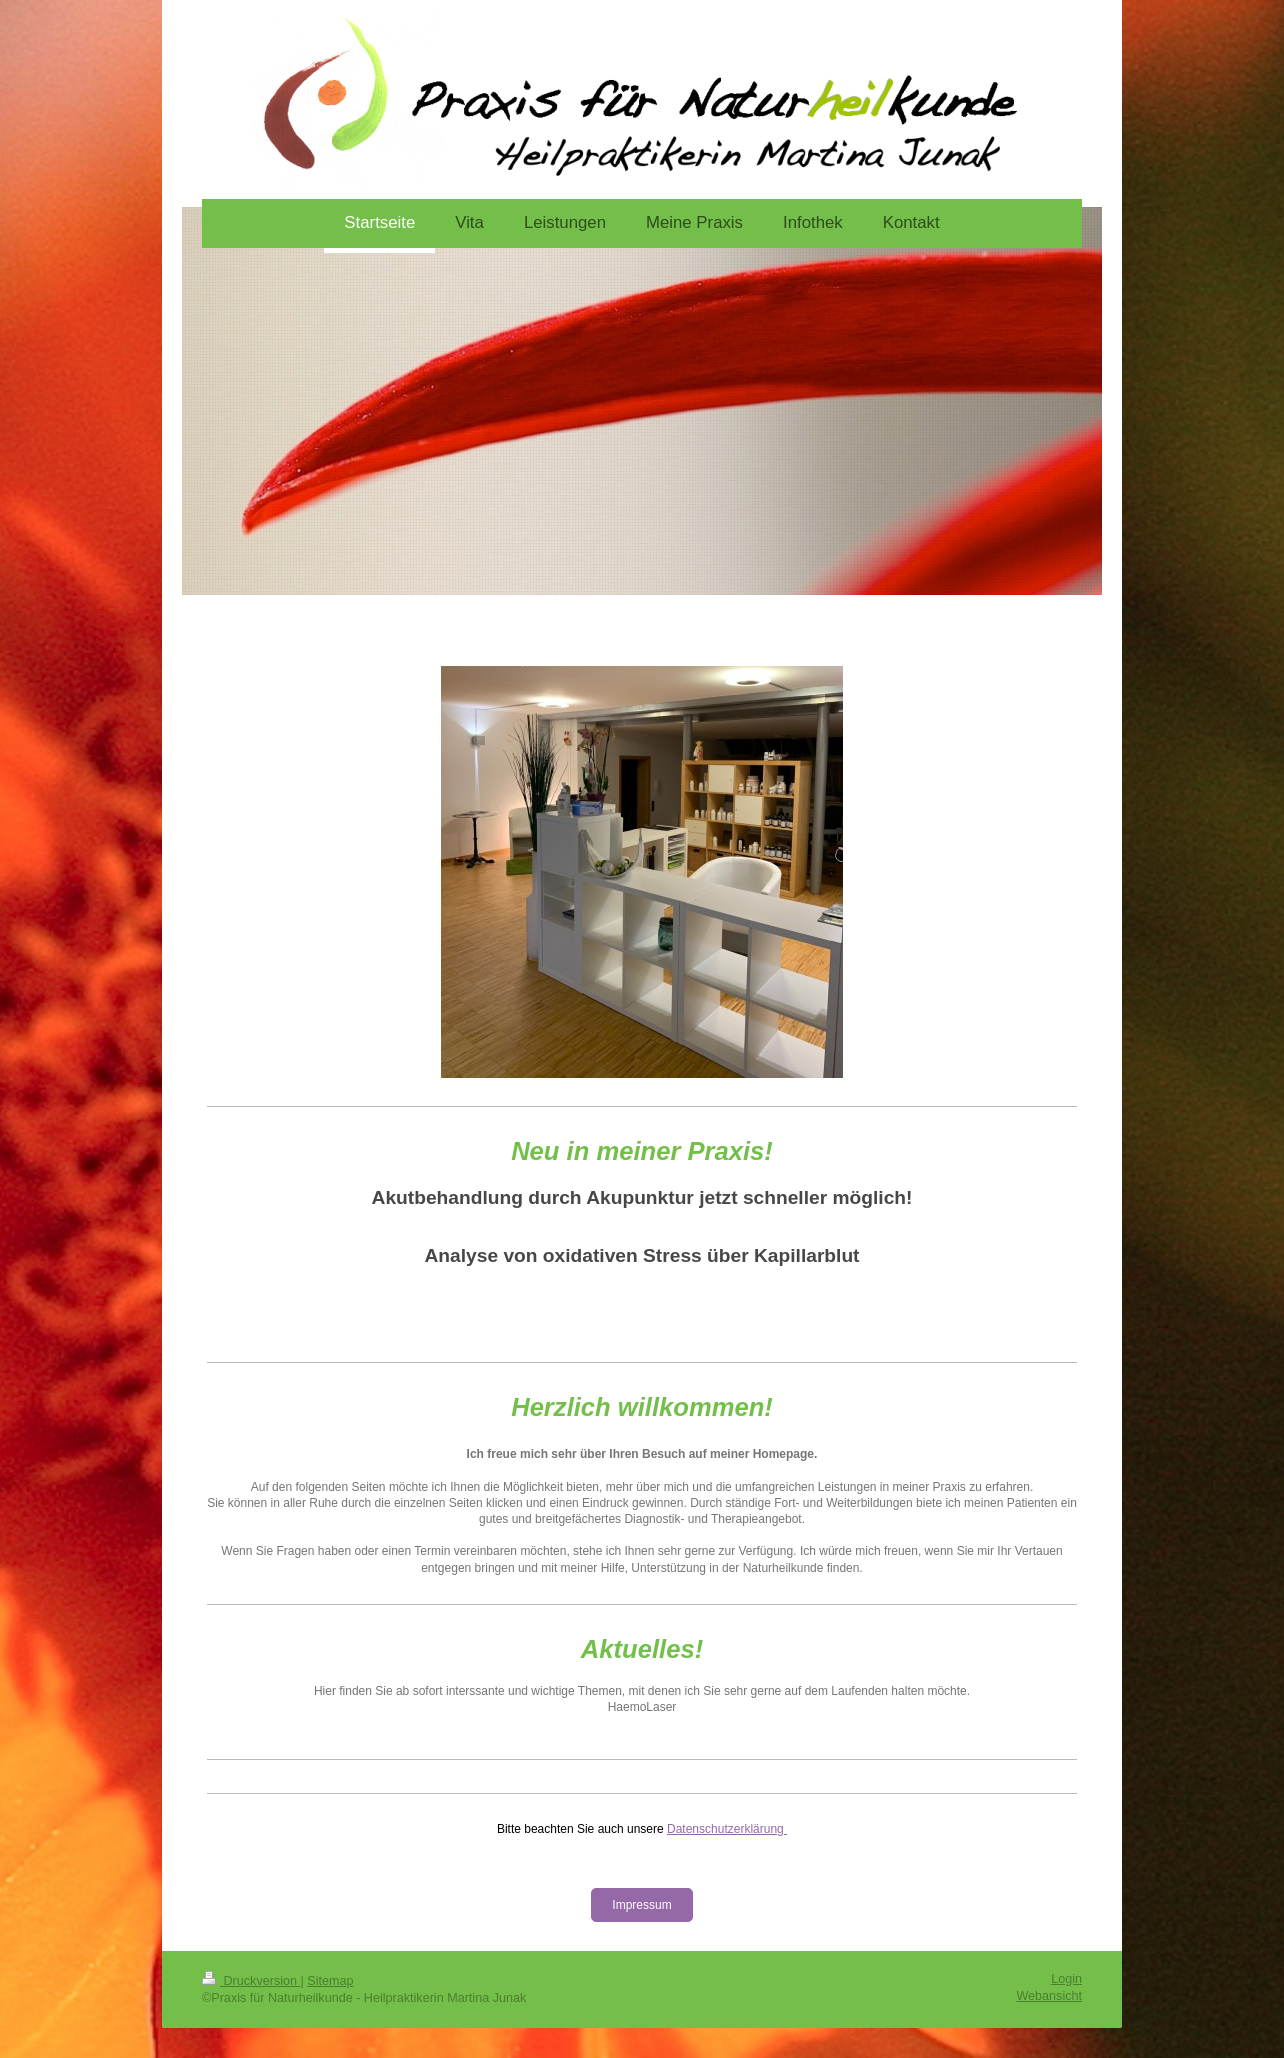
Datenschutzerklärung (725, 1829)
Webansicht (1049, 1996)
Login (1066, 1979)
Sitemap (330, 1981)
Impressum (641, 1905)
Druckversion (251, 1981)
